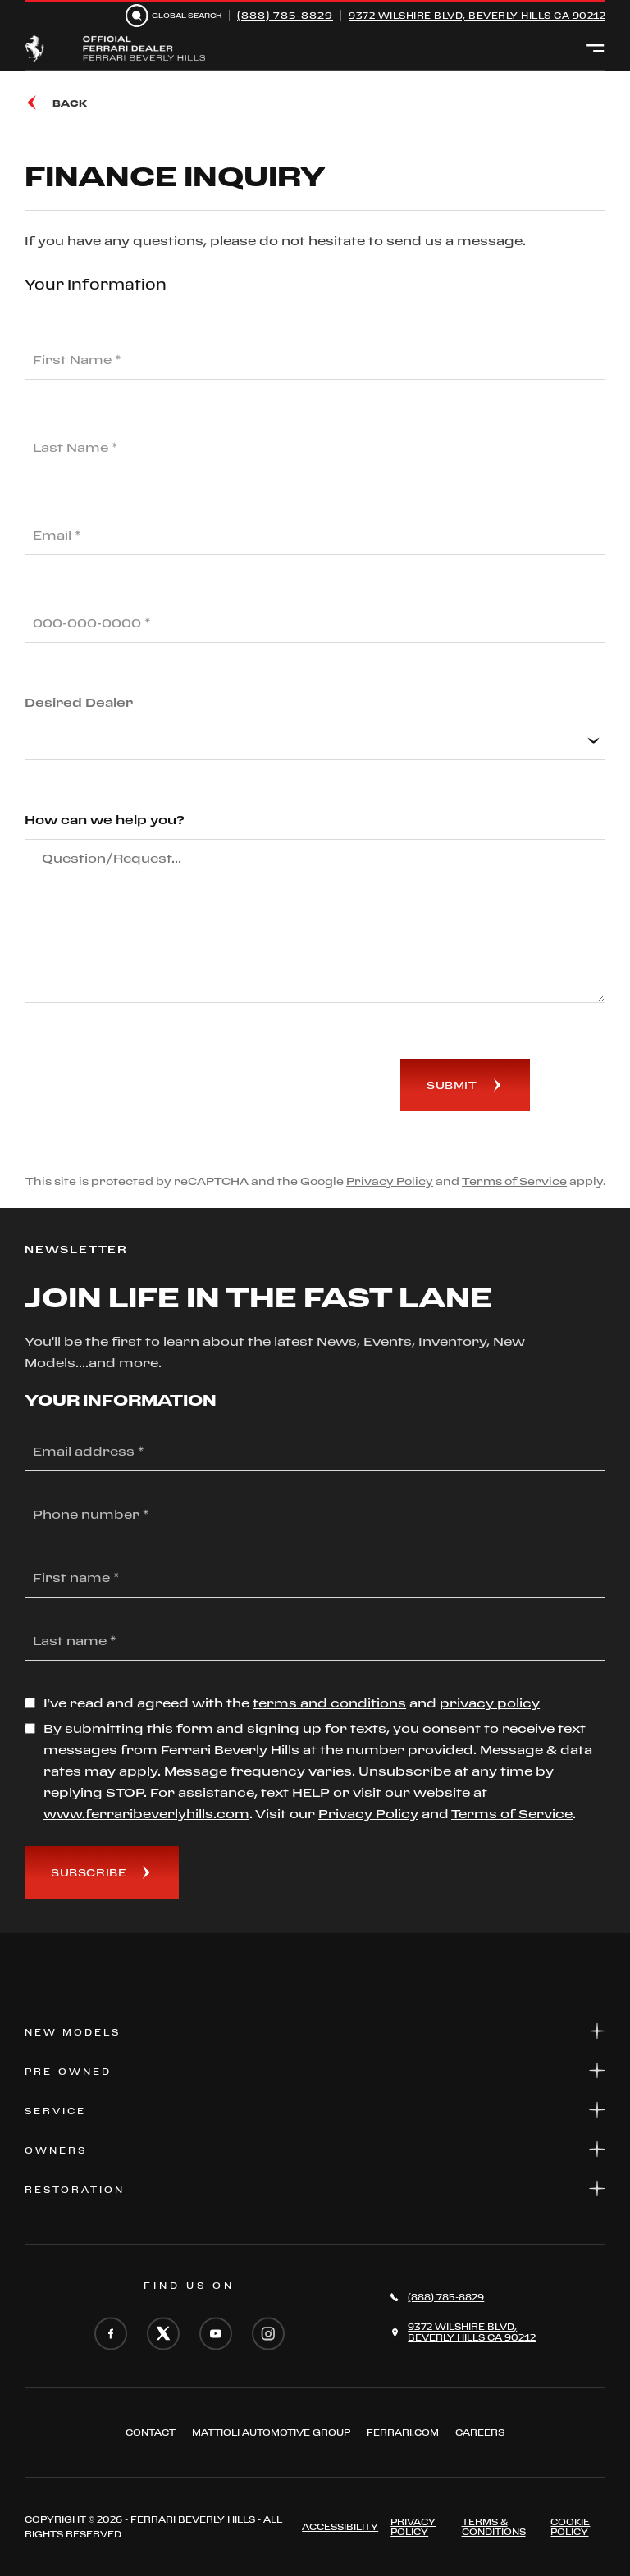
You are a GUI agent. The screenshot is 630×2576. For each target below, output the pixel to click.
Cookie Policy (570, 2527)
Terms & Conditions (494, 2527)
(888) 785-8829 (285, 15)
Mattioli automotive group (271, 2432)
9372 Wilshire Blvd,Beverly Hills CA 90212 (472, 2332)
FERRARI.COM (403, 2432)
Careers (479, 2432)
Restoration (315, 2188)
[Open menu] (595, 49)
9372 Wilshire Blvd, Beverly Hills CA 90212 (477, 16)
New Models (315, 2031)
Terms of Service (514, 1181)
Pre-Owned (315, 2070)
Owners (315, 2149)
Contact (151, 2432)
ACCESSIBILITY (340, 2527)
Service (315, 2109)
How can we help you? (105, 820)
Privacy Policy (389, 1181)
